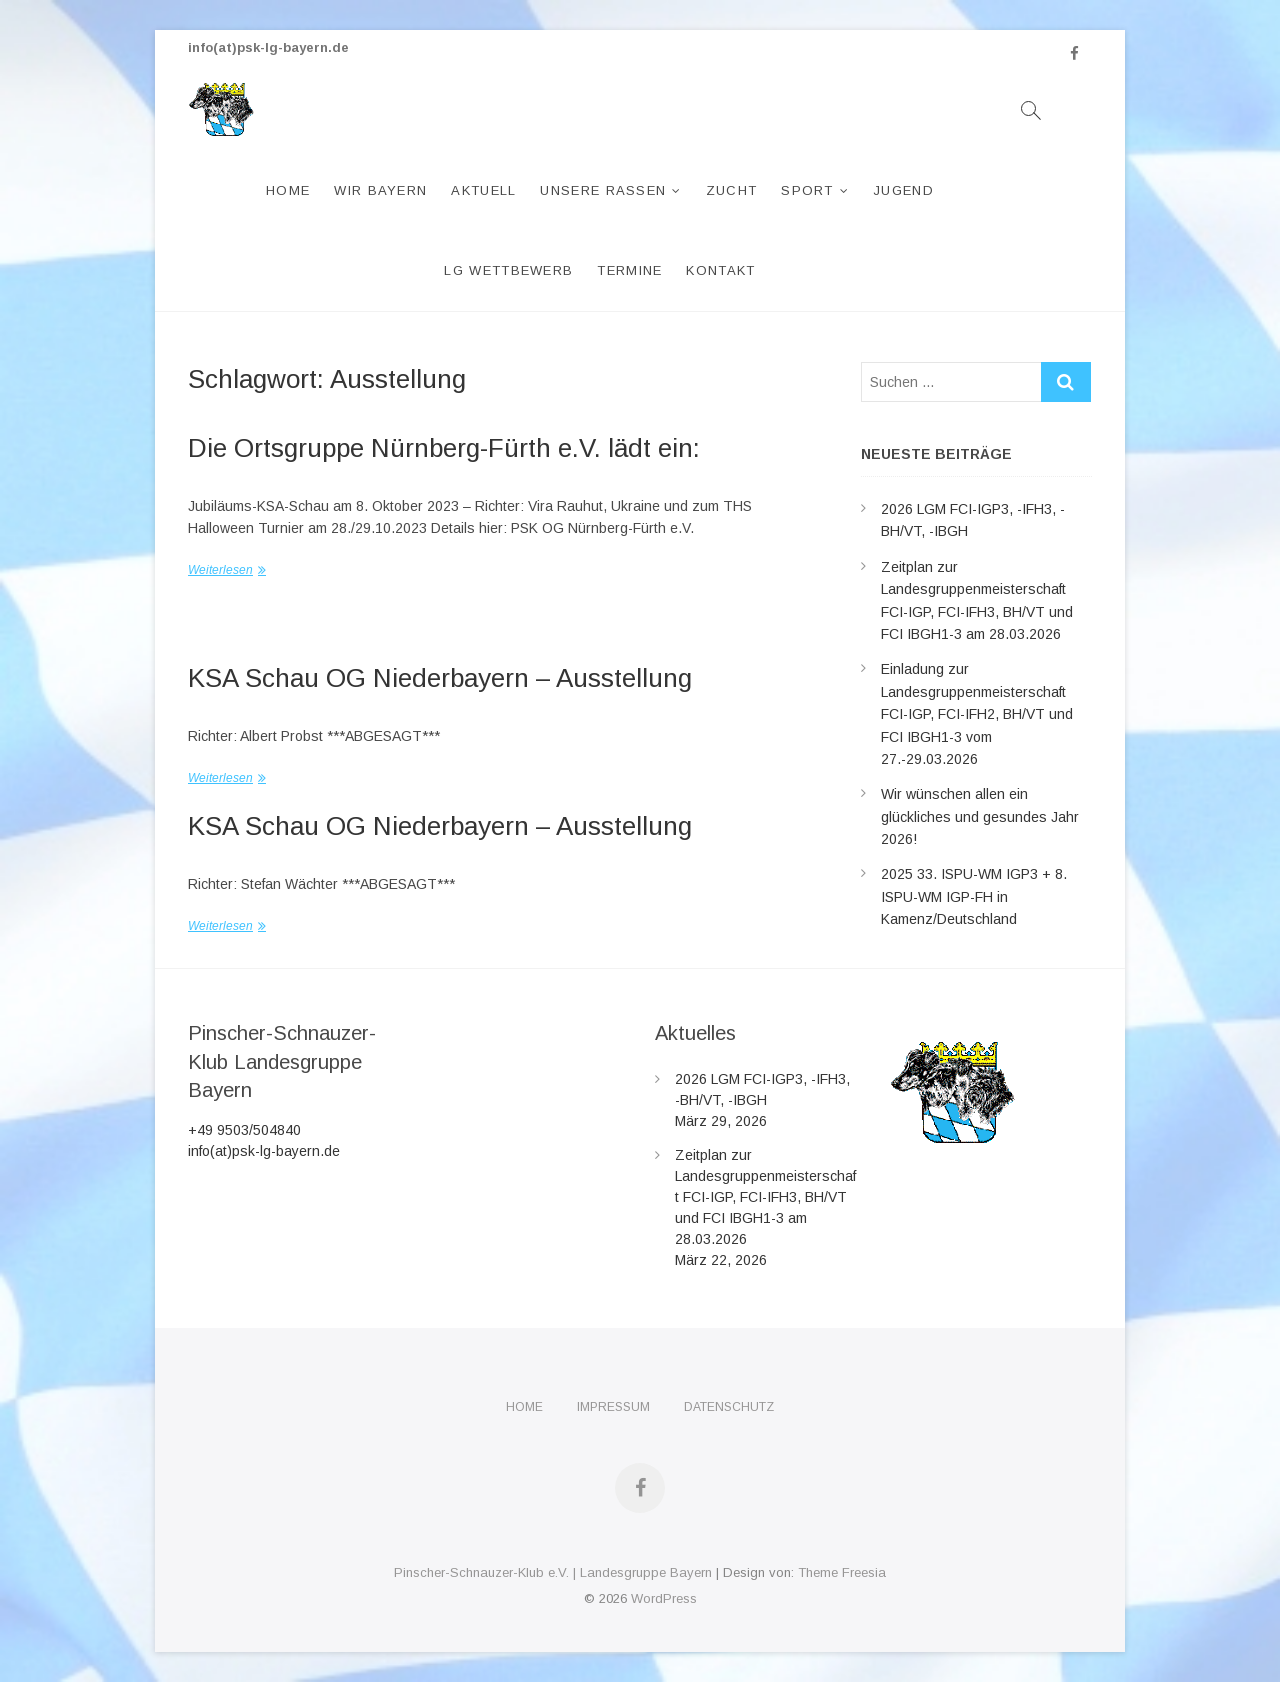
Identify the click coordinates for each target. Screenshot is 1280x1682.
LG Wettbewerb (508, 270)
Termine (629, 270)
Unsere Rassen (603, 190)
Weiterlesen (220, 570)
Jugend (903, 190)
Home (288, 190)
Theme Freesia (842, 1572)
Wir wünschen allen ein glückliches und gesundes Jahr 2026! (980, 816)
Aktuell (483, 190)
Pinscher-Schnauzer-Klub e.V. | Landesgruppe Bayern (553, 1572)
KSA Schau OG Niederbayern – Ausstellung (440, 678)
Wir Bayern (380, 190)
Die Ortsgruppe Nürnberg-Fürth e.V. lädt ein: (444, 448)
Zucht (732, 190)
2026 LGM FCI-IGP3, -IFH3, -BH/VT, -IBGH (762, 1089)
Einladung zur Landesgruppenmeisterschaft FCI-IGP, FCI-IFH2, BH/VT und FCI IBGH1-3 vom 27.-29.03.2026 (977, 714)
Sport (807, 190)
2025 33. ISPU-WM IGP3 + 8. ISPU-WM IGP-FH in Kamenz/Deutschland (974, 896)
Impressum (613, 1407)
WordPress (664, 1598)
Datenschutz (729, 1407)
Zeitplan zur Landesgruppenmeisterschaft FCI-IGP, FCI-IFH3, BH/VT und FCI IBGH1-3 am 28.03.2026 (765, 1197)
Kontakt (720, 270)
